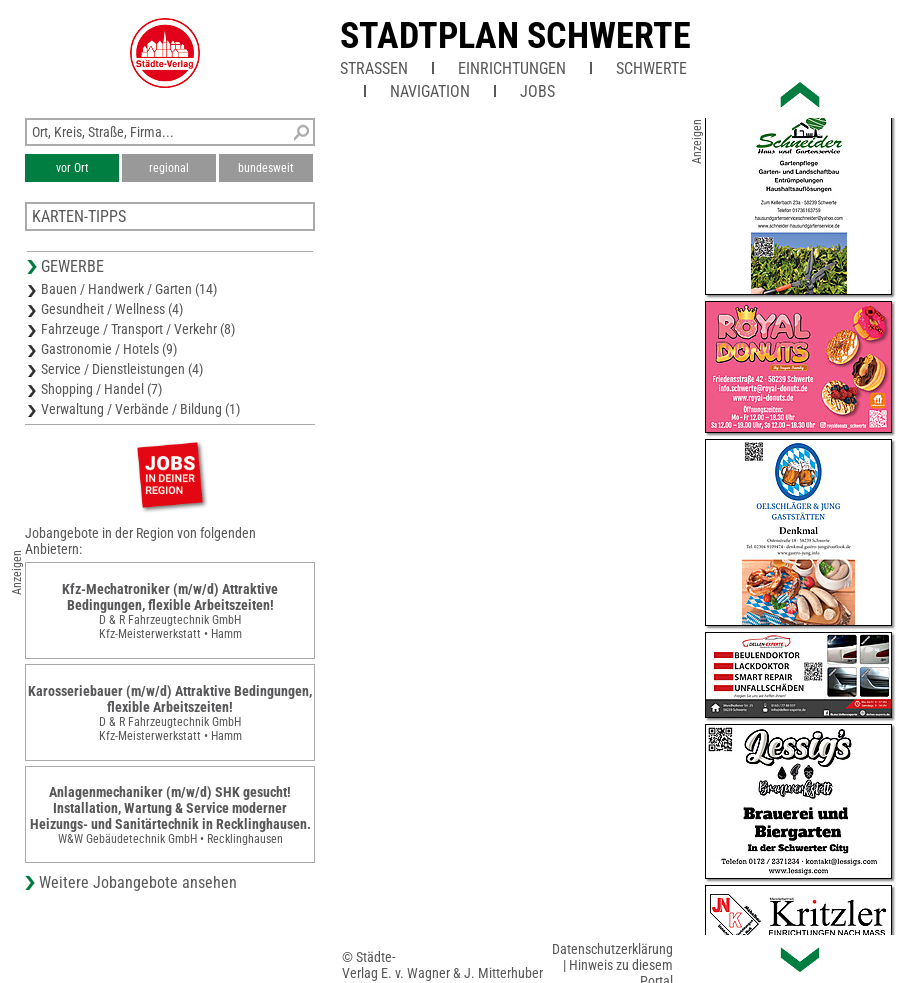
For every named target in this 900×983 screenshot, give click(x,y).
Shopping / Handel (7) (101, 389)
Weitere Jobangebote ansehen (138, 882)
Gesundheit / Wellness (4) (112, 309)
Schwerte (651, 68)
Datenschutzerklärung (612, 949)
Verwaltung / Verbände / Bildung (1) (140, 409)
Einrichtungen (512, 68)
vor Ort (72, 168)
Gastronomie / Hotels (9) (109, 349)
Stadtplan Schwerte (515, 36)
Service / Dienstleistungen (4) (122, 369)
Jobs (537, 91)
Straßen (374, 68)
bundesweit (266, 168)
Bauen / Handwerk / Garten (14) (129, 289)
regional (169, 168)
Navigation (430, 91)
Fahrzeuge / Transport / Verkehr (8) (138, 329)
